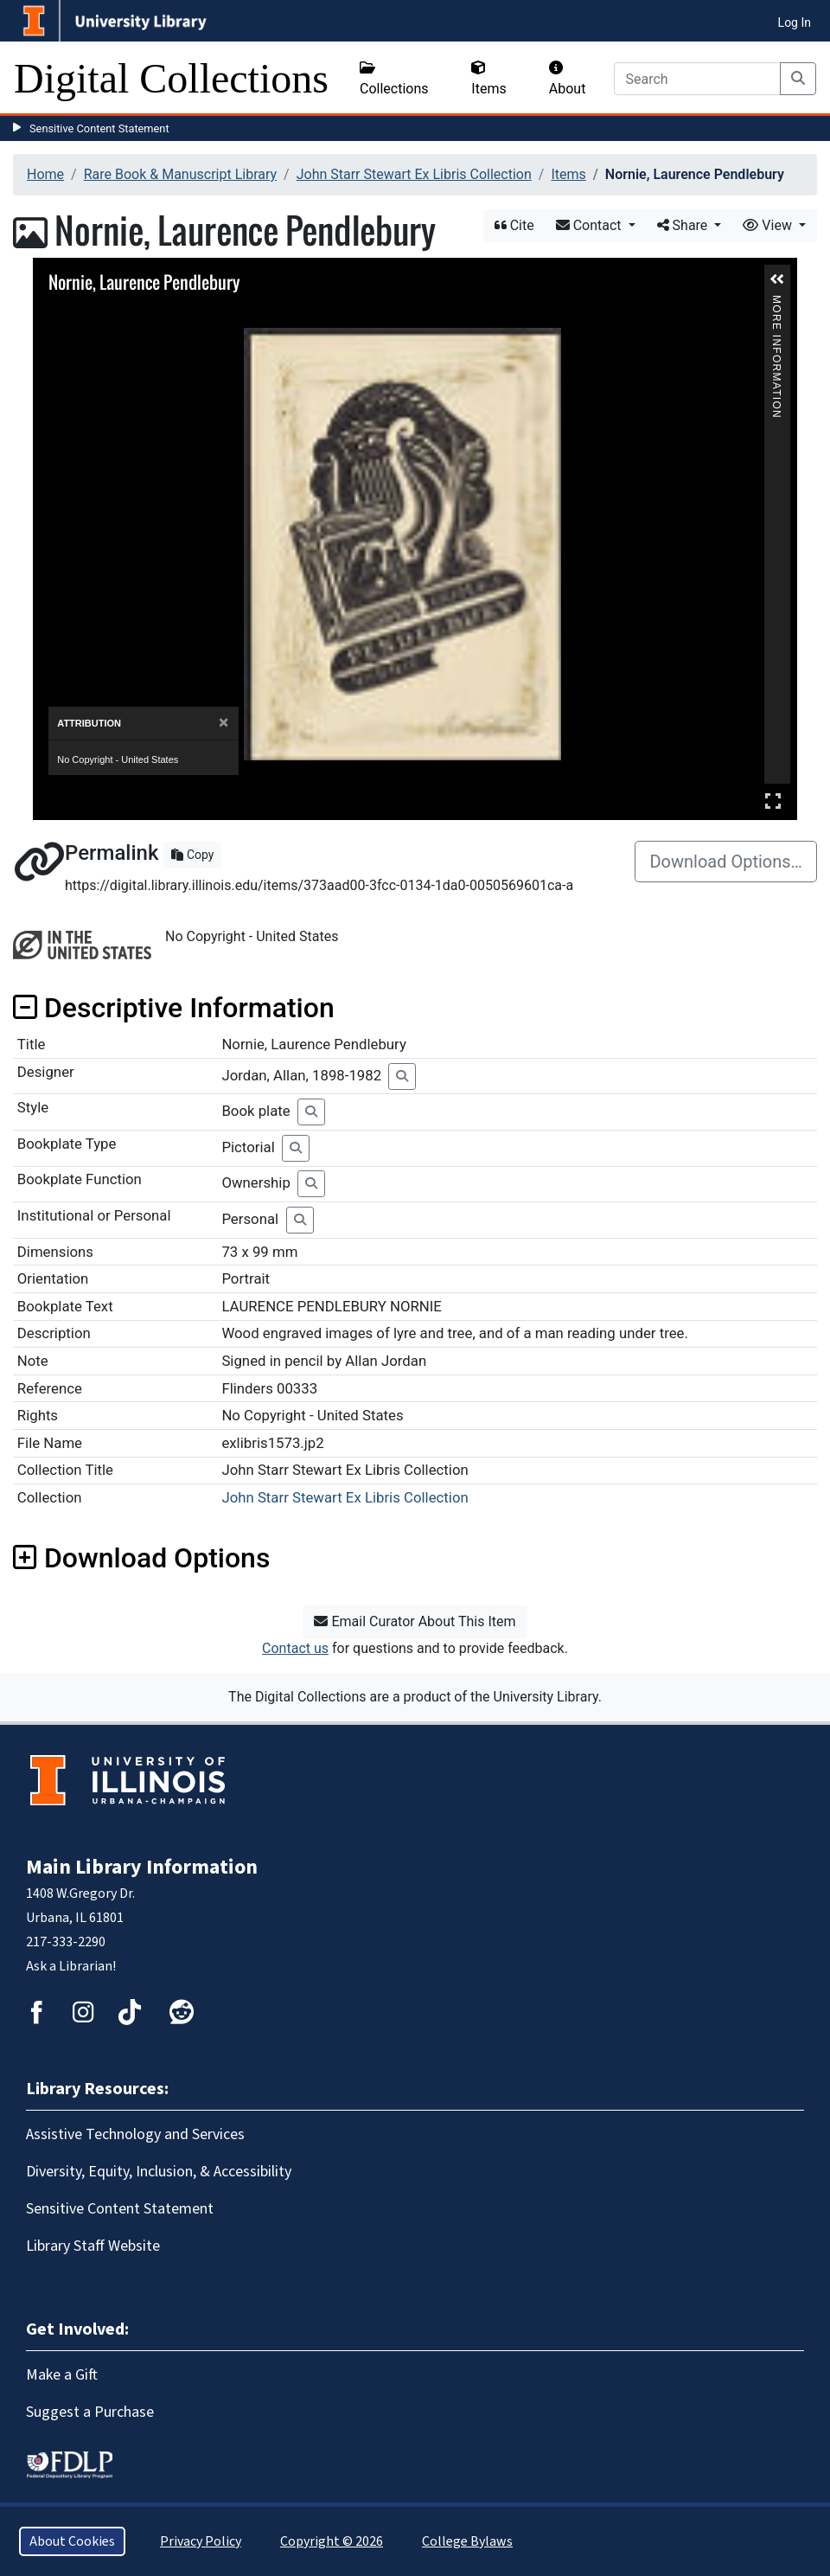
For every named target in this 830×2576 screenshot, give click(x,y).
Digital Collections (171, 78)
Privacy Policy (200, 2541)
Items (488, 79)
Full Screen (773, 800)
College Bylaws (467, 2541)
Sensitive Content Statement (99, 128)
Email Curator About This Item (414, 1621)
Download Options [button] (141, 1557)
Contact (590, 225)
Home (45, 174)
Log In (794, 22)
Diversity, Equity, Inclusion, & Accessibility (158, 2171)
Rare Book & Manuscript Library (180, 174)
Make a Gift (62, 2375)
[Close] (223, 722)
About (567, 79)
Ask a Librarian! (71, 1966)
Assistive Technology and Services (135, 2134)
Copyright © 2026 (331, 2541)
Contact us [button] (295, 1648)
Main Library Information (142, 1867)
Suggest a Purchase (90, 2412)
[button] (777, 279)
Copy (192, 855)
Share (684, 225)
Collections (394, 79)
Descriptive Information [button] (174, 1007)
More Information (776, 302)
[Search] (697, 78)
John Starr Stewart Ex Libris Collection (414, 174)
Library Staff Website (93, 2246)
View (769, 225)
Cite (514, 225)
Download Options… (725, 861)
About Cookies (72, 2541)
